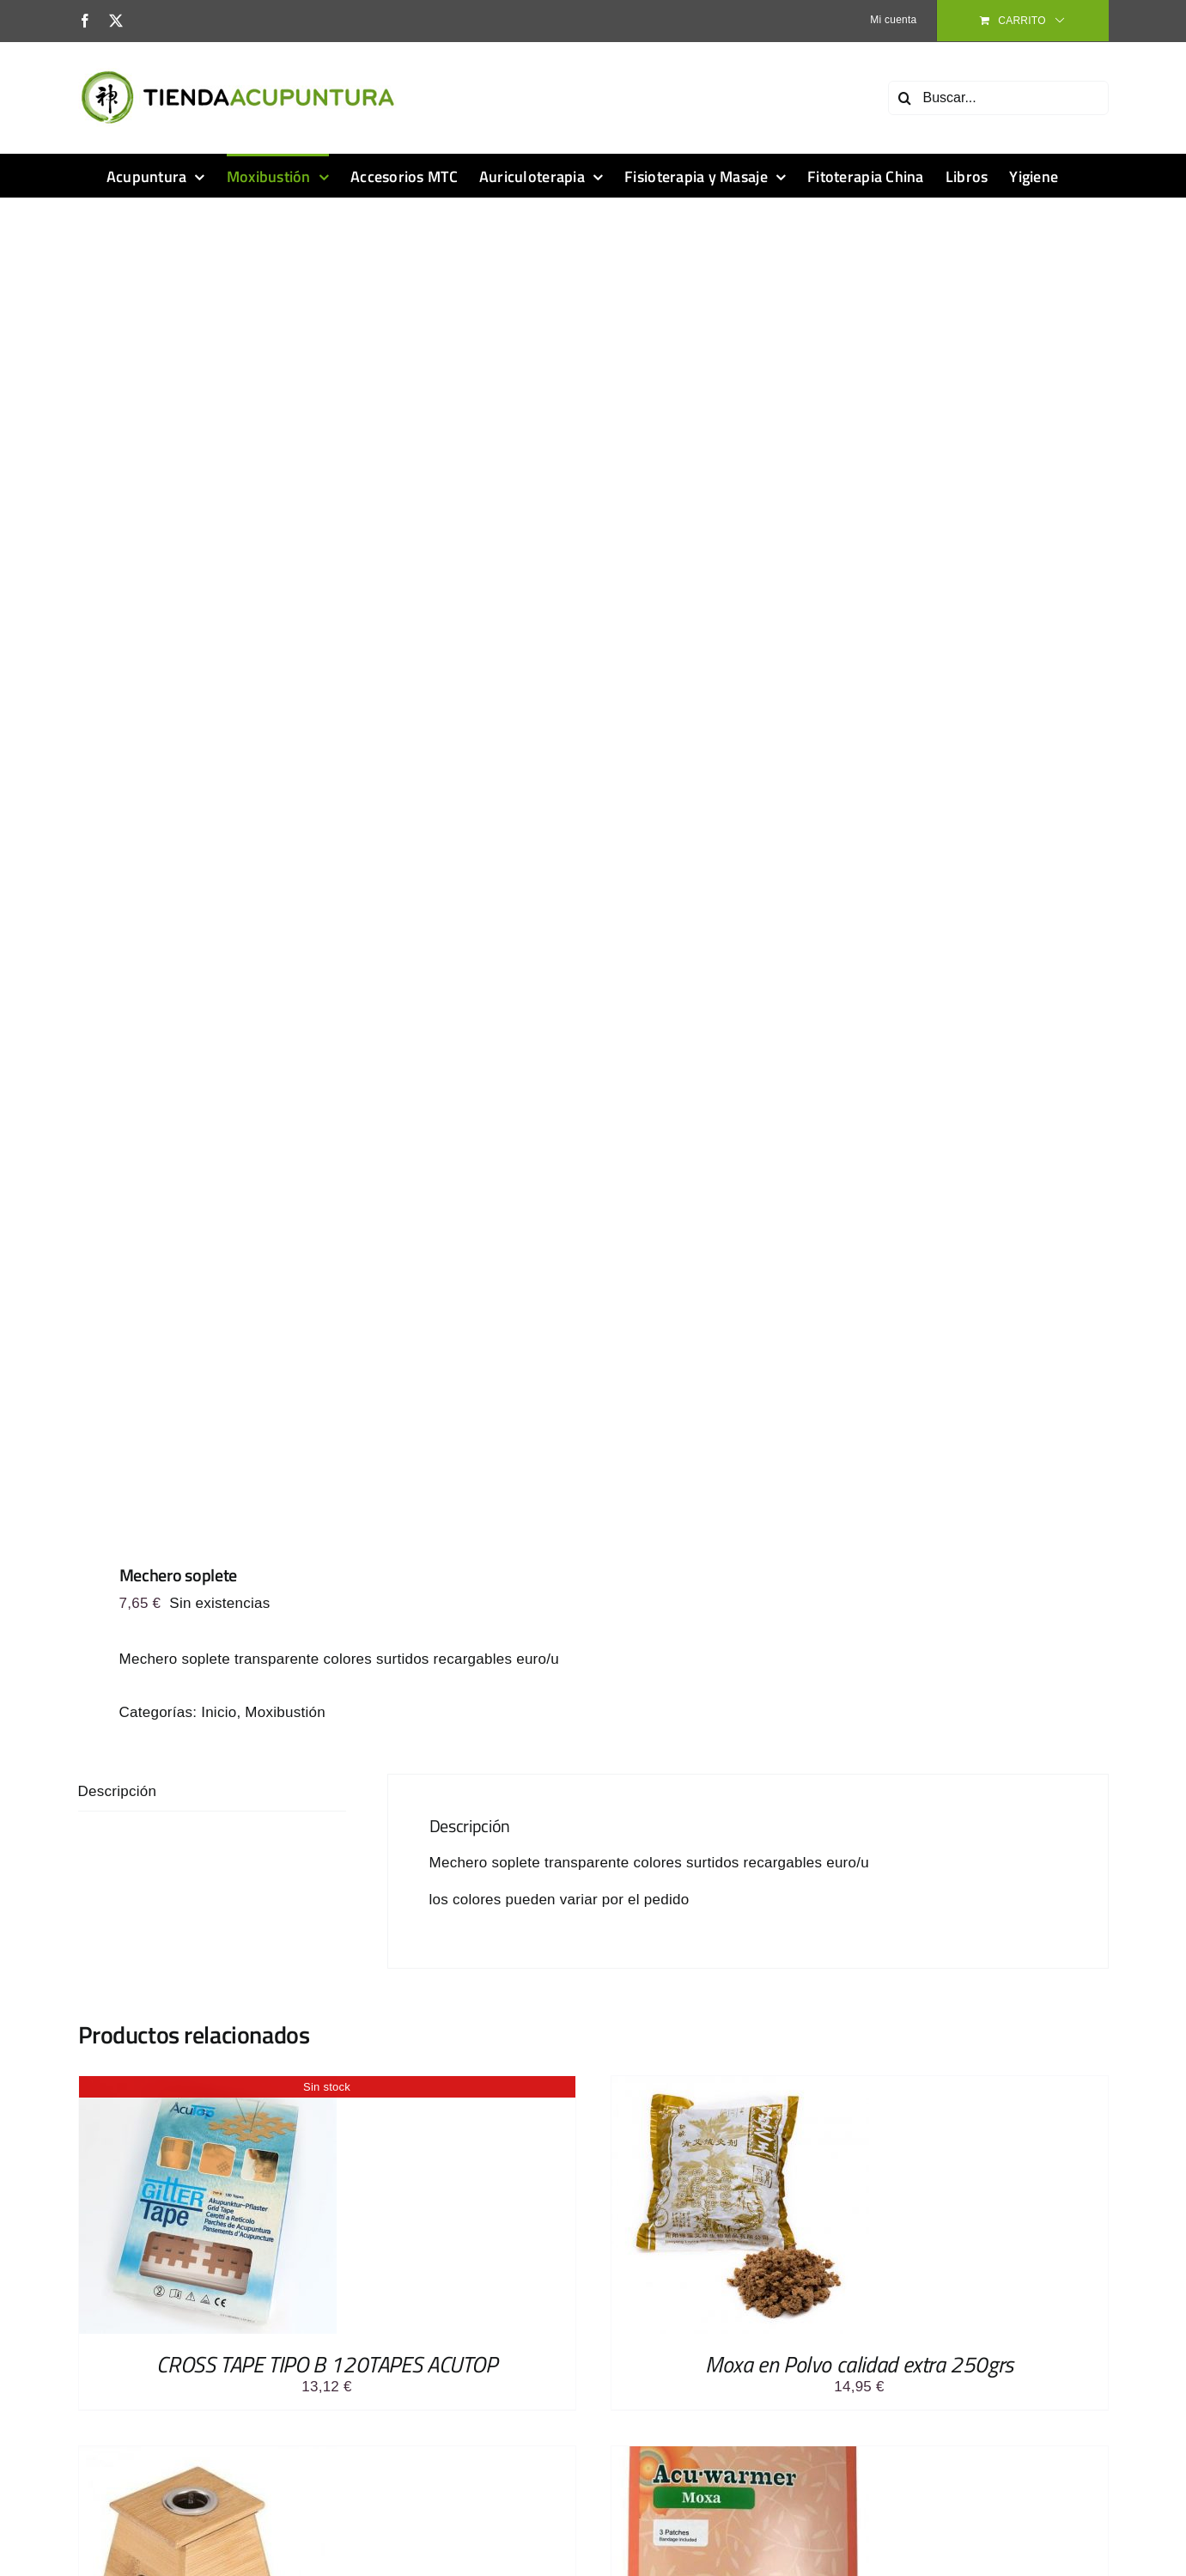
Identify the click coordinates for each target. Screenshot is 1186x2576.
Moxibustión (285, 1712)
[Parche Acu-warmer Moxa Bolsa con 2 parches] (740, 2455)
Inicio (218, 1712)
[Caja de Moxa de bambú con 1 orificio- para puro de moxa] (208, 2455)
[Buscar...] (998, 98)
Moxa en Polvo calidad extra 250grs (859, 2364)
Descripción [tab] (117, 1791)
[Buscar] (905, 98)
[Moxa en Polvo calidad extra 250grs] (740, 2085)
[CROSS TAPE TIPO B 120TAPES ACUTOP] (208, 2085)
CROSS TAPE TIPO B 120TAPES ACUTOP (326, 2364)
